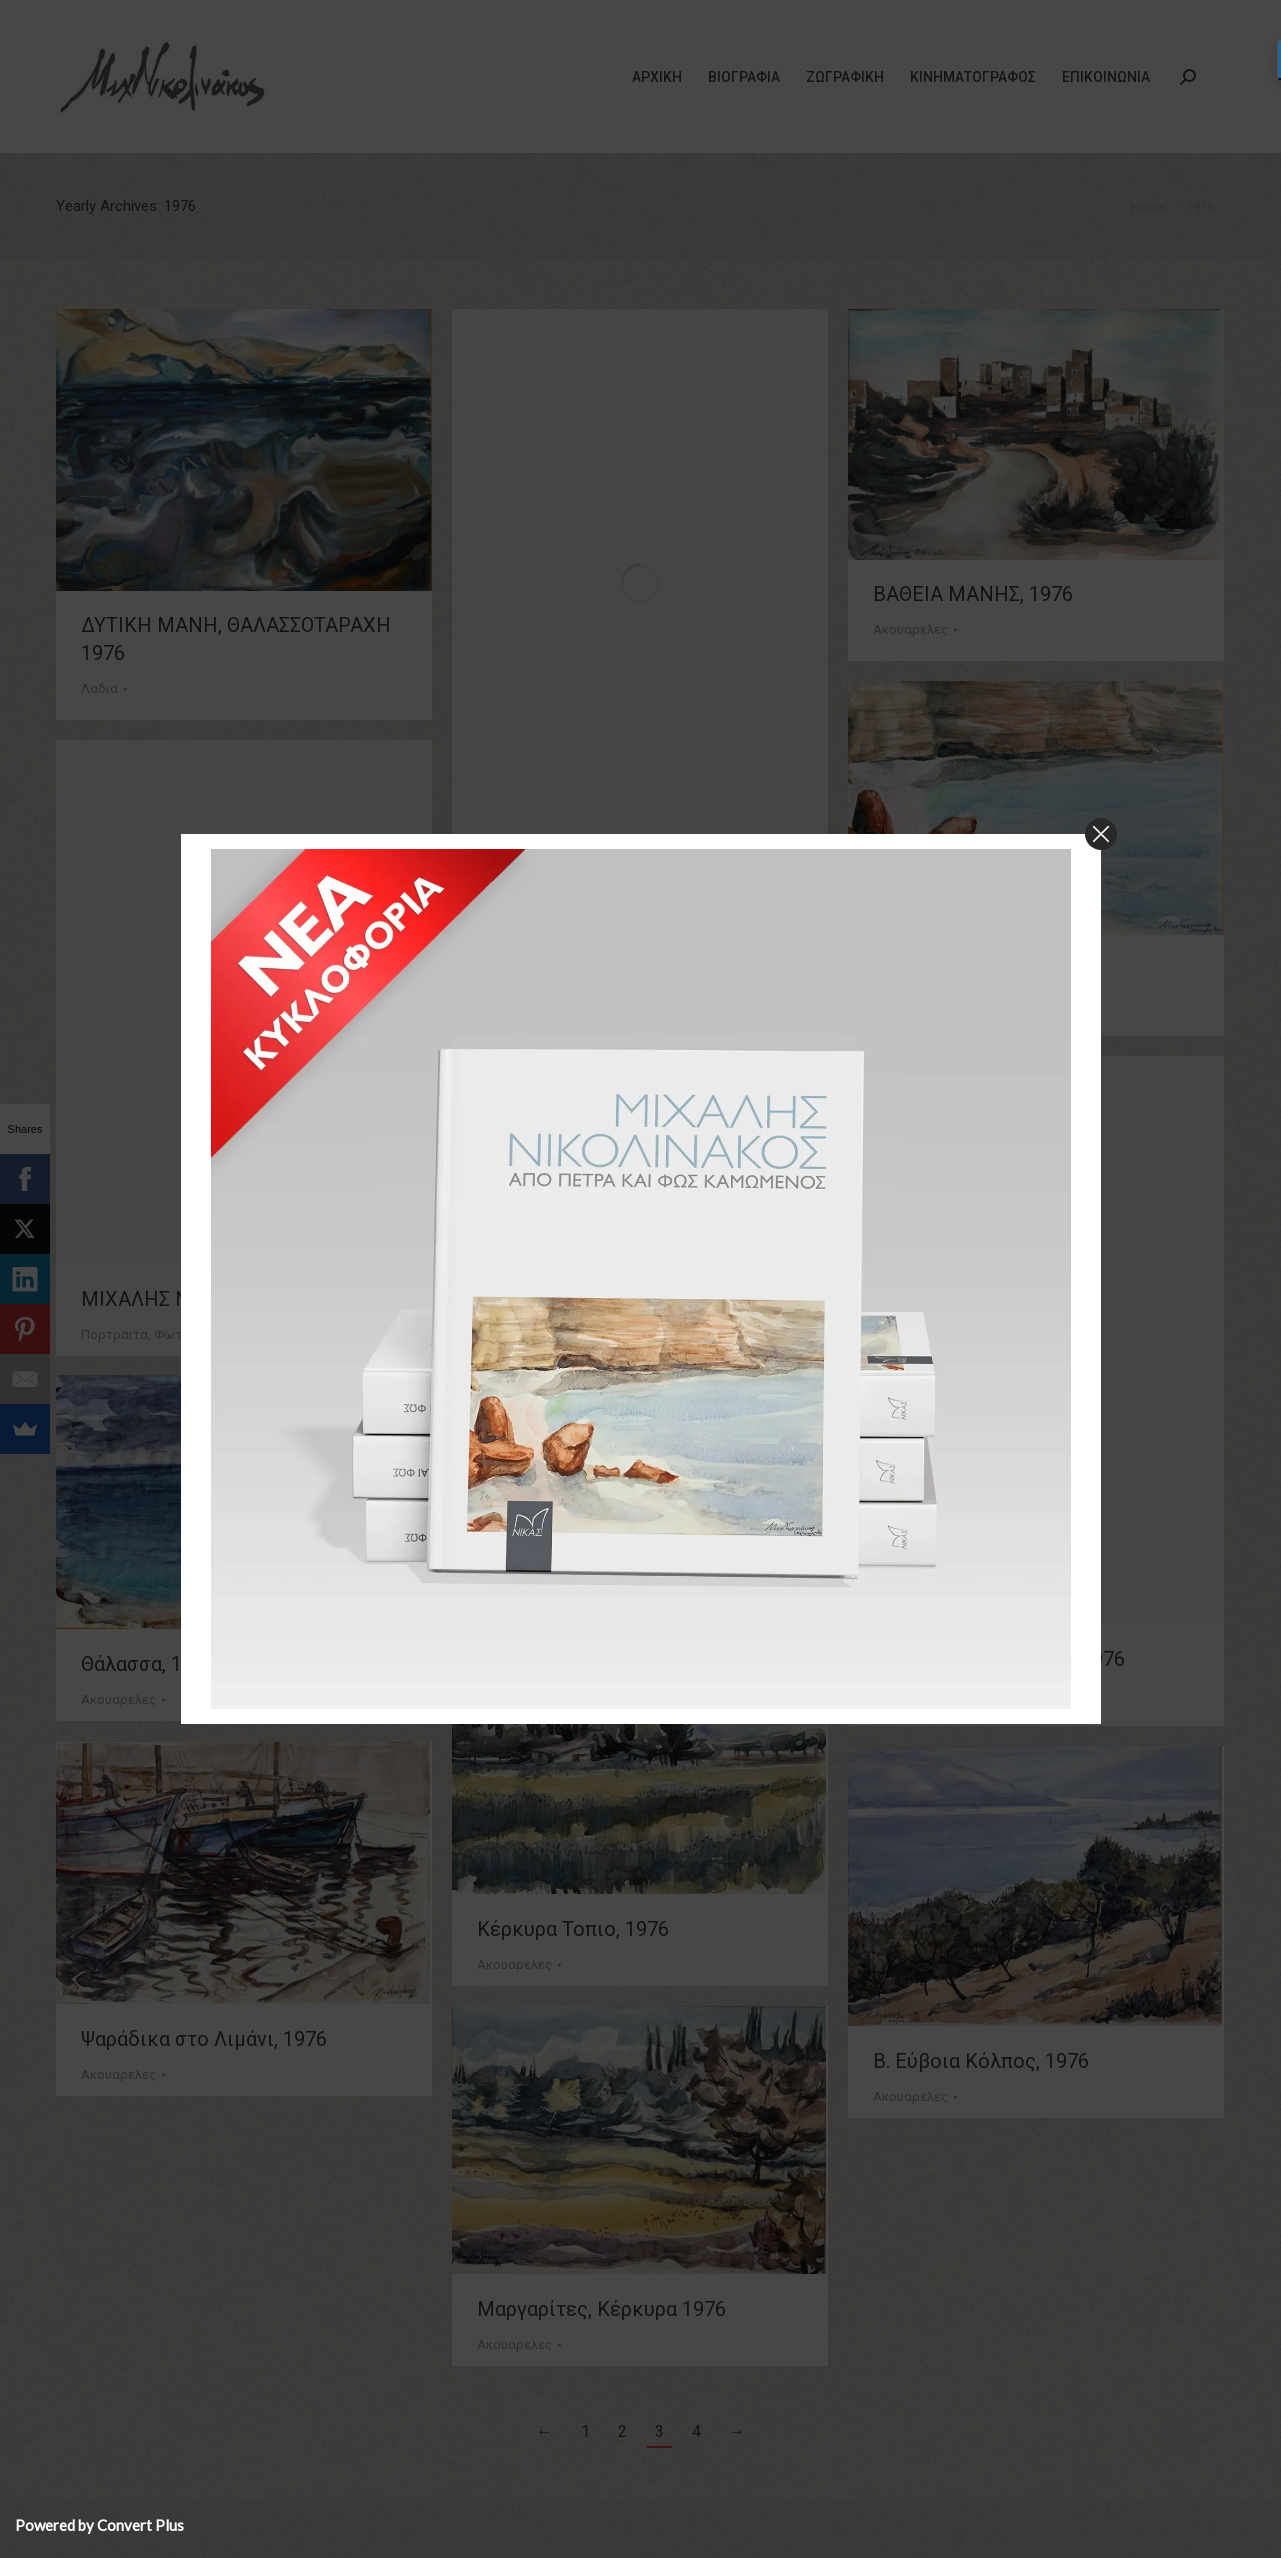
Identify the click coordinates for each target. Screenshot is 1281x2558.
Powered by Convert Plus (99, 2525)
